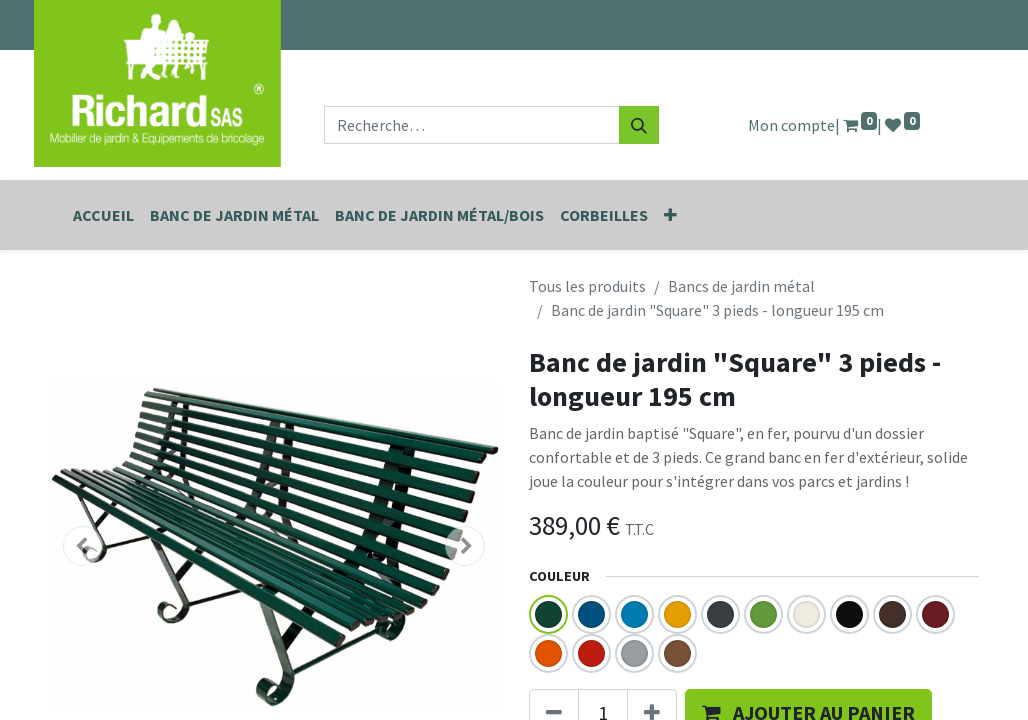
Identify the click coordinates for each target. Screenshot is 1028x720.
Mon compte (791, 125)
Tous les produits (587, 286)
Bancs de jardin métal (741, 286)
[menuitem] (103, 215)
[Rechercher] (639, 125)
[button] (670, 215)
